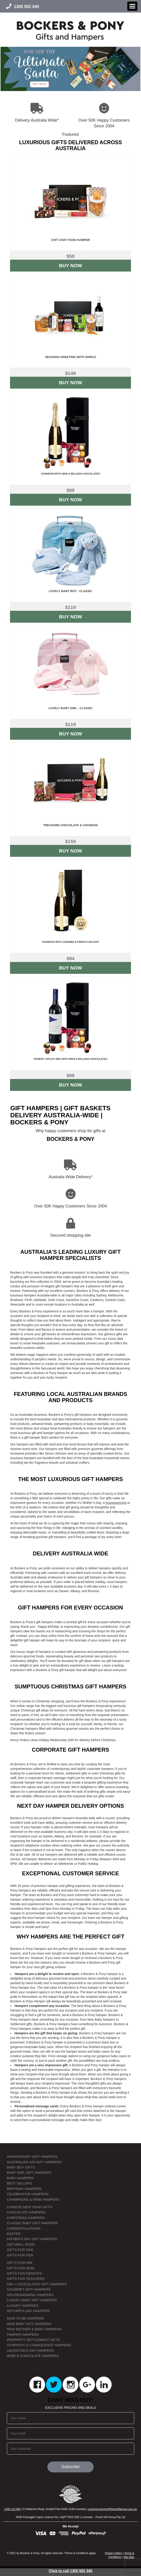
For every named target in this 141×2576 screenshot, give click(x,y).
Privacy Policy (113, 2553)
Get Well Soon (21, 2244)
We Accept (70, 2526)
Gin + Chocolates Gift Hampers (37, 2284)
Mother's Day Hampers (28, 2311)
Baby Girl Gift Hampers (29, 2172)
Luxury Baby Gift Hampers (32, 2300)
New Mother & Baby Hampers (34, 2329)
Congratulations (24, 2228)
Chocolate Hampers (26, 2212)
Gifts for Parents (24, 2273)
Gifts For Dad (20, 2250)
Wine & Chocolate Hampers (33, 2356)
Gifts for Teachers (26, 2279)
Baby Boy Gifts (21, 2167)
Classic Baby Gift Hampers (32, 2223)
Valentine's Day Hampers (30, 2350)
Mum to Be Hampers (25, 2318)
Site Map (128, 2557)
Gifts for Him (19, 2263)
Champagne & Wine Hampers (33, 2199)
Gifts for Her (20, 2255)
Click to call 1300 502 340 (70, 2571)
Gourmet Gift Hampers (29, 2289)
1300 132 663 (12, 2509)
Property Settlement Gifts (33, 2340)
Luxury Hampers (22, 2305)
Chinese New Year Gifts (29, 2207)
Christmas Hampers (26, 2218)
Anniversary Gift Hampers (32, 2156)
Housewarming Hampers (30, 2295)
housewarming (115, 1503)
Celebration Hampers (28, 2194)
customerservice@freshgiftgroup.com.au (112, 2509)
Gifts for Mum (20, 2268)
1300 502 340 (26, 6)
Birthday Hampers (24, 2189)
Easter (14, 2234)
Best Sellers (19, 2183)
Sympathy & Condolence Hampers (39, 2345)
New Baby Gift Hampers (29, 2324)
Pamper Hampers (23, 2334)
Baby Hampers (20, 2178)
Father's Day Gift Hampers (32, 2239)
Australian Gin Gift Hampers (34, 2162)
